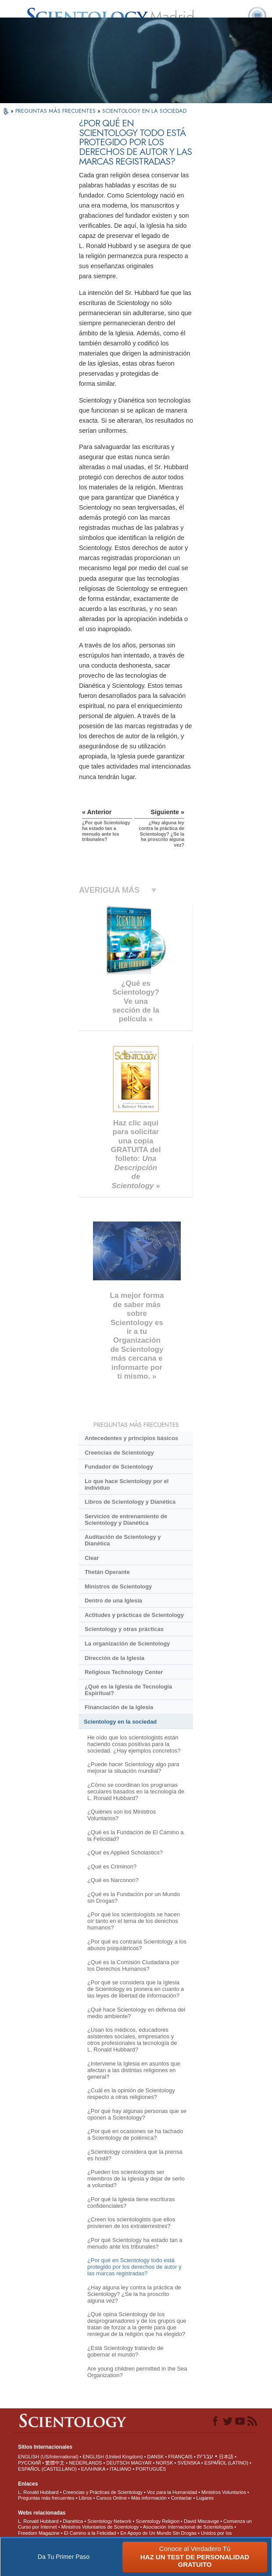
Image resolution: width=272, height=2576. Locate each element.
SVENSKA (188, 2462)
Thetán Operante (107, 1572)
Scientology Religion (157, 2521)
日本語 (226, 2456)
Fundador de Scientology (119, 1466)
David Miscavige (201, 2521)
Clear (92, 1558)
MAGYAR (141, 2462)
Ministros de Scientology (118, 1586)
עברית (205, 2456)
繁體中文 (54, 2462)
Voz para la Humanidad (172, 2492)
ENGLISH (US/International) (48, 2456)
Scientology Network (109, 2521)
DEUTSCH (117, 2462)
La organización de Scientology (127, 1643)
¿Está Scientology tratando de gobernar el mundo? (125, 2351)
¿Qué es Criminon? (111, 1866)
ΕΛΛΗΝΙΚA (93, 2469)
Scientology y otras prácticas (124, 1629)
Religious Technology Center (124, 1672)
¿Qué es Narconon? (113, 1880)
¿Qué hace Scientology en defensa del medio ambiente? (136, 2012)
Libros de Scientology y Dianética (130, 1501)
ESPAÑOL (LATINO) (226, 2462)
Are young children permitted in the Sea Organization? (137, 2371)
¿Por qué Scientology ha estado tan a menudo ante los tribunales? (135, 2243)
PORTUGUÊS (151, 2469)
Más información (149, 2498)
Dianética (73, 2521)
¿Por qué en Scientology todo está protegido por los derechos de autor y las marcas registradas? (134, 2267)
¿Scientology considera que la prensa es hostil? (135, 2155)
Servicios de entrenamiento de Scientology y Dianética (126, 1519)
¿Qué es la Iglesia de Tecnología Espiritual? (128, 1689)
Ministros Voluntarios (223, 2492)
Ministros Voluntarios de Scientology (100, 2526)
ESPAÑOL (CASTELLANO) (47, 2469)
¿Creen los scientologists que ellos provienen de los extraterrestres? (131, 2222)
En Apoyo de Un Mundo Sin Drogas (158, 2533)
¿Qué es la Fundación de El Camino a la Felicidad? (135, 1835)
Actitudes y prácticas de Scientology (134, 1615)
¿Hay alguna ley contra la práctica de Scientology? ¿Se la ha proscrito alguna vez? (134, 2294)
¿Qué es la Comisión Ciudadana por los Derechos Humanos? (133, 1965)
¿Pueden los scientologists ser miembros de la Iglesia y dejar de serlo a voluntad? (136, 2178)
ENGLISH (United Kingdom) (113, 2456)
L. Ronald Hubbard (38, 2492)
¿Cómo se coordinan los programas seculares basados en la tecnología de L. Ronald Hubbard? (135, 1791)
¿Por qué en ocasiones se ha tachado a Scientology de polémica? (135, 2134)
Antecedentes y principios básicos (131, 1438)
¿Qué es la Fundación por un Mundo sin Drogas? (133, 1897)
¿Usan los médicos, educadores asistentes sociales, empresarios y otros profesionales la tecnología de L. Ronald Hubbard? (132, 2039)
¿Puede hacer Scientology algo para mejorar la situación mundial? (133, 1767)
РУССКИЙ (29, 2462)
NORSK (164, 2462)
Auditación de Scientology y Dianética (123, 1540)
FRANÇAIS (180, 2456)
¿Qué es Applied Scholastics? (125, 1852)
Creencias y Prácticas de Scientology (103, 2492)
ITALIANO (120, 2469)
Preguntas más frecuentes (46, 2498)
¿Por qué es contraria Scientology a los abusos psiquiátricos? (136, 1944)
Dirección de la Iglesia (114, 1658)
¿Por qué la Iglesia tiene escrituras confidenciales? (131, 2202)
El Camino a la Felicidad (90, 2533)
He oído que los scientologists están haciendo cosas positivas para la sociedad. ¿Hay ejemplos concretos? (133, 1744)
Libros (85, 2498)
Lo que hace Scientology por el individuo (126, 1484)
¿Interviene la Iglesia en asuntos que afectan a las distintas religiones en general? (133, 2070)
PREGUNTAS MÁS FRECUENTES (56, 111)
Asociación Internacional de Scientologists (188, 2526)
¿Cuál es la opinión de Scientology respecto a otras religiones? (131, 2093)
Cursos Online (111, 2498)
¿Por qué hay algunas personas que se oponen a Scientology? (136, 2114)
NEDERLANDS (85, 2462)
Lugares (205, 2498)
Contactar (181, 2498)
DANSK (155, 2456)
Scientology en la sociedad (120, 1721)
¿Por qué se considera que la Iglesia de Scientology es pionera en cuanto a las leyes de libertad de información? (135, 1989)
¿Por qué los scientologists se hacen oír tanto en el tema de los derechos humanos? (133, 1921)
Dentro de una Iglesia (113, 1600)
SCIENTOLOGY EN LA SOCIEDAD (144, 111)
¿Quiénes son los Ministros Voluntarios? (121, 1815)
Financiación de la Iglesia (119, 1707)
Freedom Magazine (39, 2533)
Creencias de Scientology (119, 1452)
